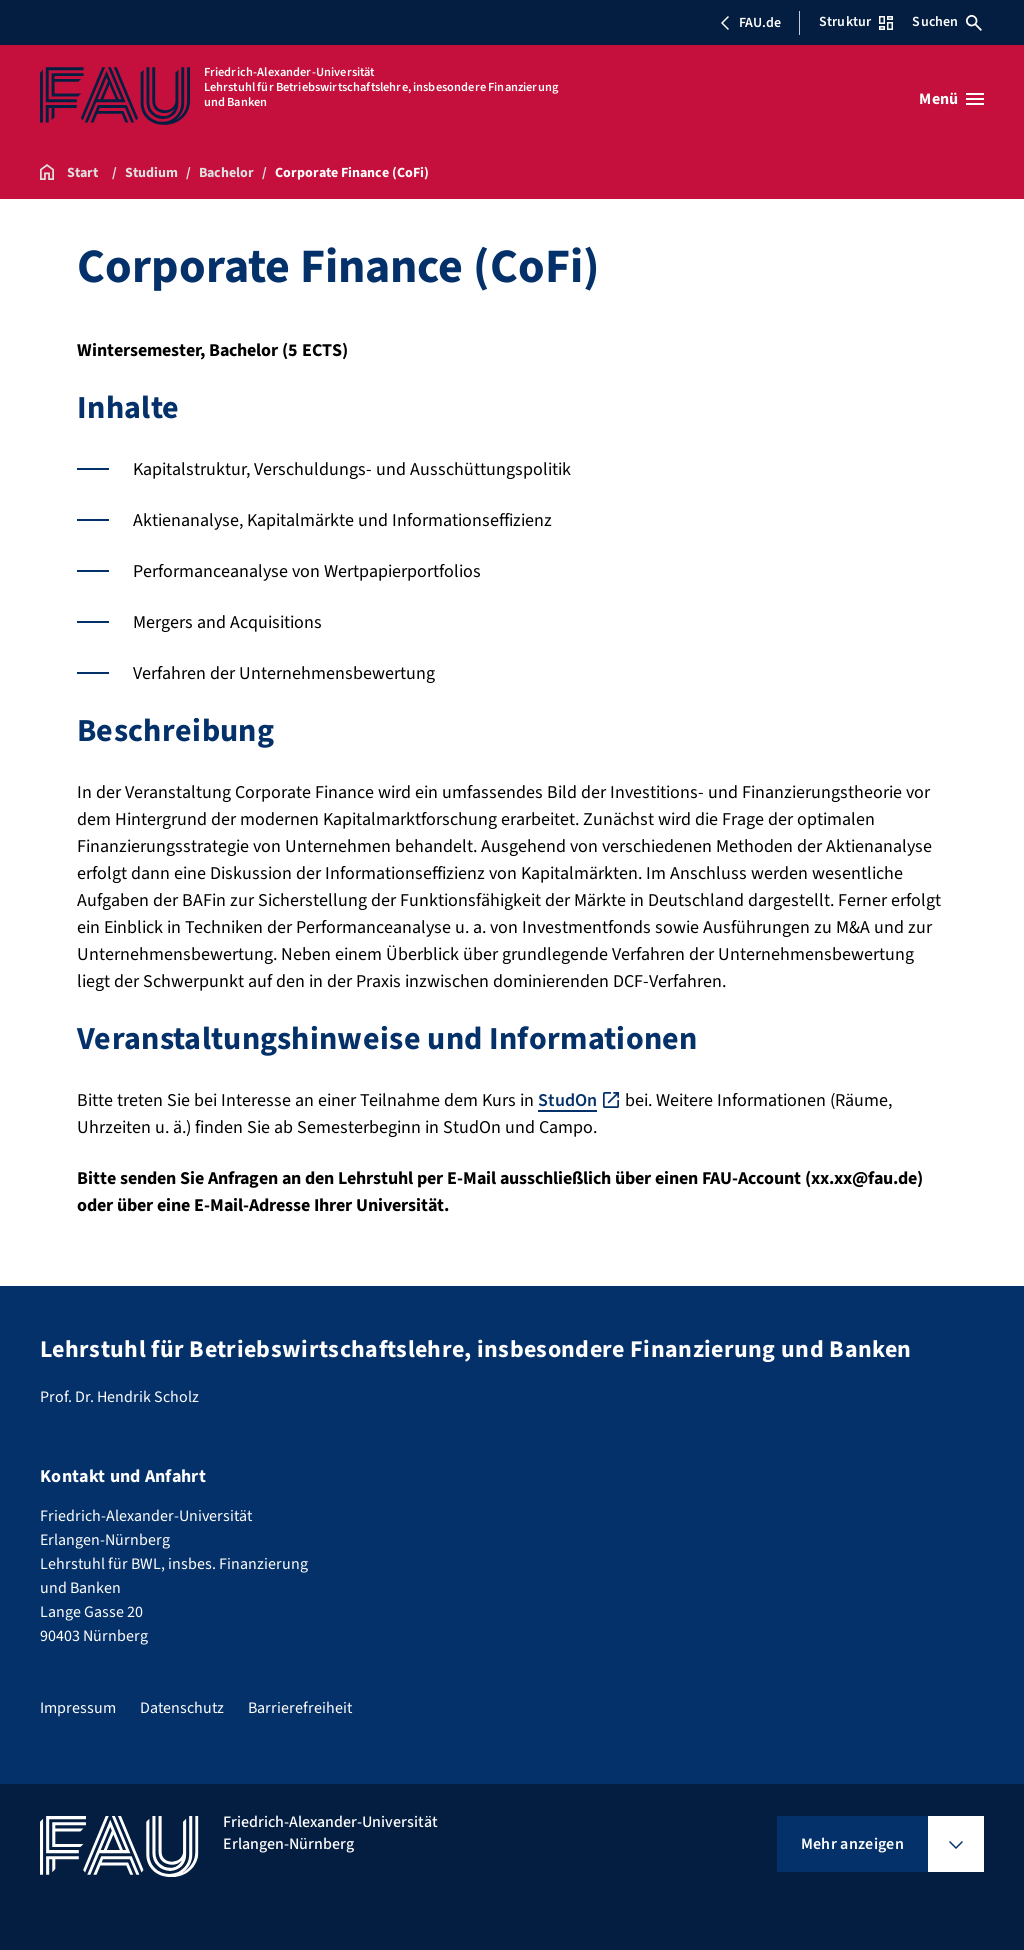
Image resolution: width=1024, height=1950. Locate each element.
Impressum (78, 1708)
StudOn (567, 1100)
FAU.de (750, 23)
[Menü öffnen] (951, 99)
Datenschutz (182, 1708)
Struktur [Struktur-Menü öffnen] (856, 22)
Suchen (947, 22)
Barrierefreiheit (300, 1708)
